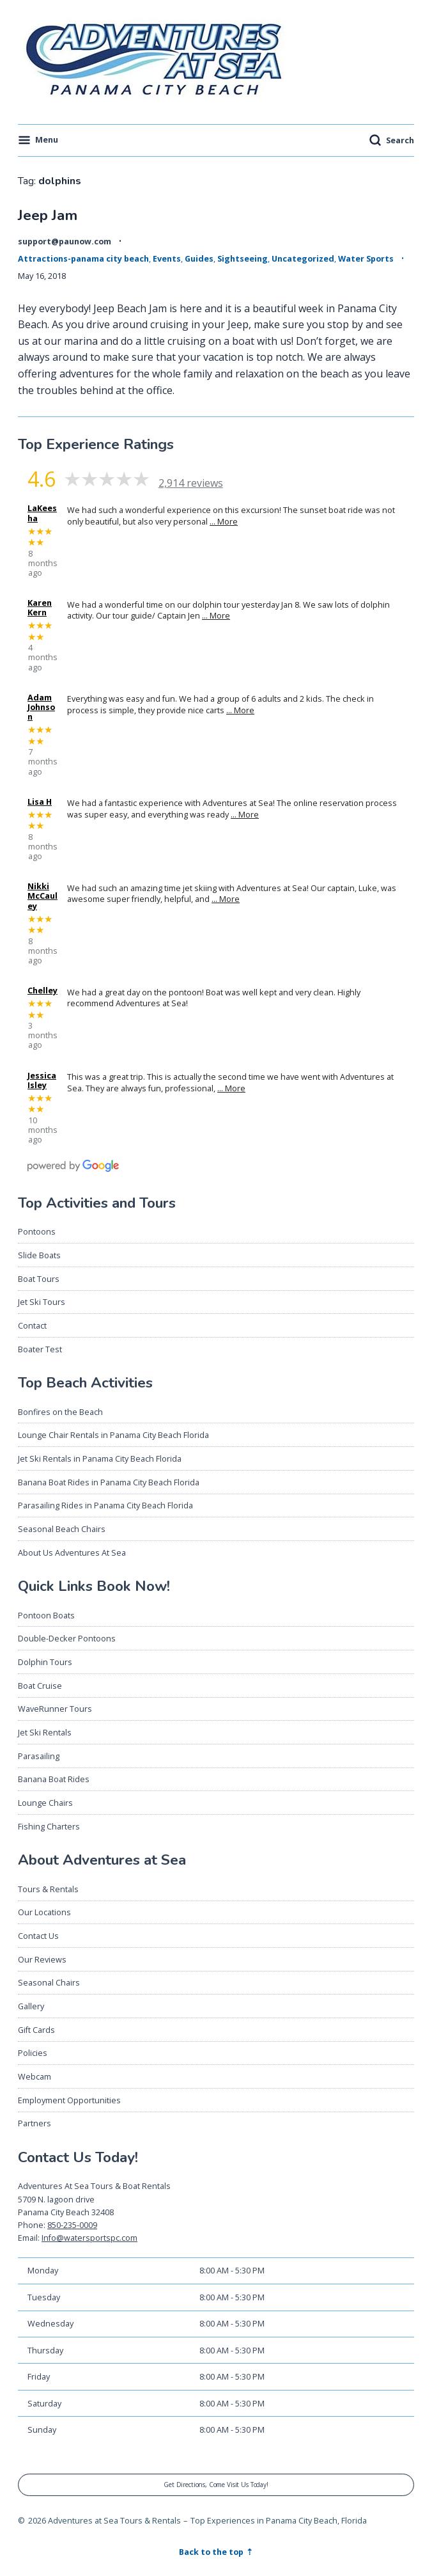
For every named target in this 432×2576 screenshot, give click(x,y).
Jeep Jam (47, 215)
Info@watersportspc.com (89, 2237)
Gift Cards (36, 2029)
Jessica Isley (41, 1080)
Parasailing (38, 1756)
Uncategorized (303, 258)
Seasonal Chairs (49, 1982)
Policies (32, 2052)
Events (167, 258)
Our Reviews (42, 1959)
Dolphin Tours (45, 1662)
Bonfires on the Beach (60, 1412)
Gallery (31, 2006)
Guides (199, 258)
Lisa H (39, 802)
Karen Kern (39, 607)
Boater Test (40, 1349)
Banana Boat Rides (53, 1779)
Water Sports (366, 258)
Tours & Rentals (48, 1889)
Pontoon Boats (46, 1615)
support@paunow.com (64, 241)
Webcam (34, 2076)
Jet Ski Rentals (45, 1732)
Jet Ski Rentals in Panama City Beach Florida (99, 1458)
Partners (34, 2123)
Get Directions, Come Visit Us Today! (216, 2484)
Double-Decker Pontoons (67, 1638)
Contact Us (38, 1935)
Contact (32, 1325)
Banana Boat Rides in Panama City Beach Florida (108, 1482)
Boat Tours (38, 1278)
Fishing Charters (49, 1826)
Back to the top (212, 2551)
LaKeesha (42, 513)
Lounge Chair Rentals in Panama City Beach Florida (113, 1435)
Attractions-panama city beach (83, 258)
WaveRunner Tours (55, 1708)
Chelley (42, 990)
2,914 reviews (190, 483)
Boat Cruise (40, 1685)
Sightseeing (242, 258)
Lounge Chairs (45, 1802)
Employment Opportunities (69, 2100)
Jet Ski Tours (41, 1302)
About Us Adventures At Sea (72, 1552)
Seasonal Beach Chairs (61, 1529)
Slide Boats (39, 1255)
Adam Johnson (41, 707)
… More (224, 521)
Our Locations (44, 1912)
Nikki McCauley (42, 895)
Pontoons (37, 1231)
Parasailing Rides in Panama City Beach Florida (105, 1505)
